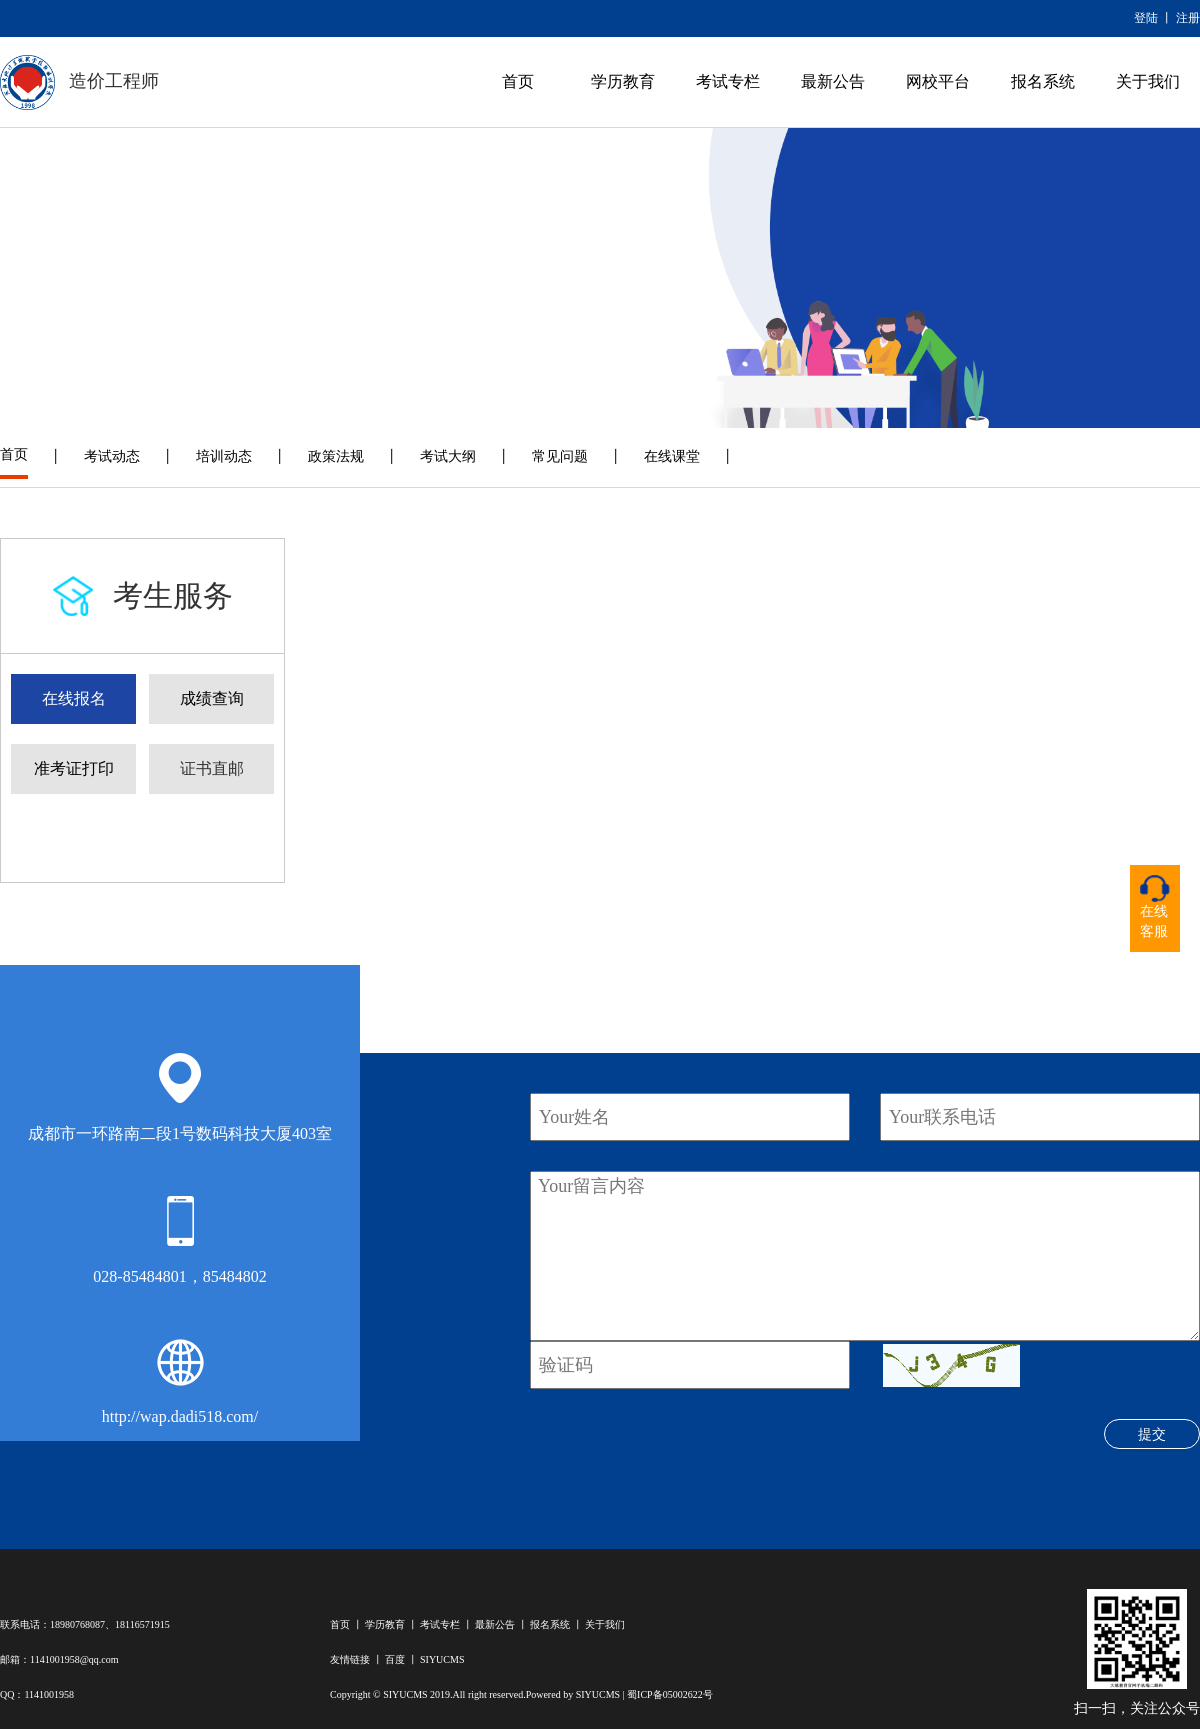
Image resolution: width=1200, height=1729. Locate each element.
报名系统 (1043, 81)
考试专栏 (728, 81)
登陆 (1146, 18)
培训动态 (224, 456)
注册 (1188, 18)
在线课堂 (672, 456)
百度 (395, 1659)
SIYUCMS (442, 1659)
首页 (518, 81)
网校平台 (938, 81)
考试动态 (112, 456)
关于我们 (1148, 81)
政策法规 (336, 456)
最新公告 (833, 81)
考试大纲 (448, 456)
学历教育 (623, 81)
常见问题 (560, 456)
